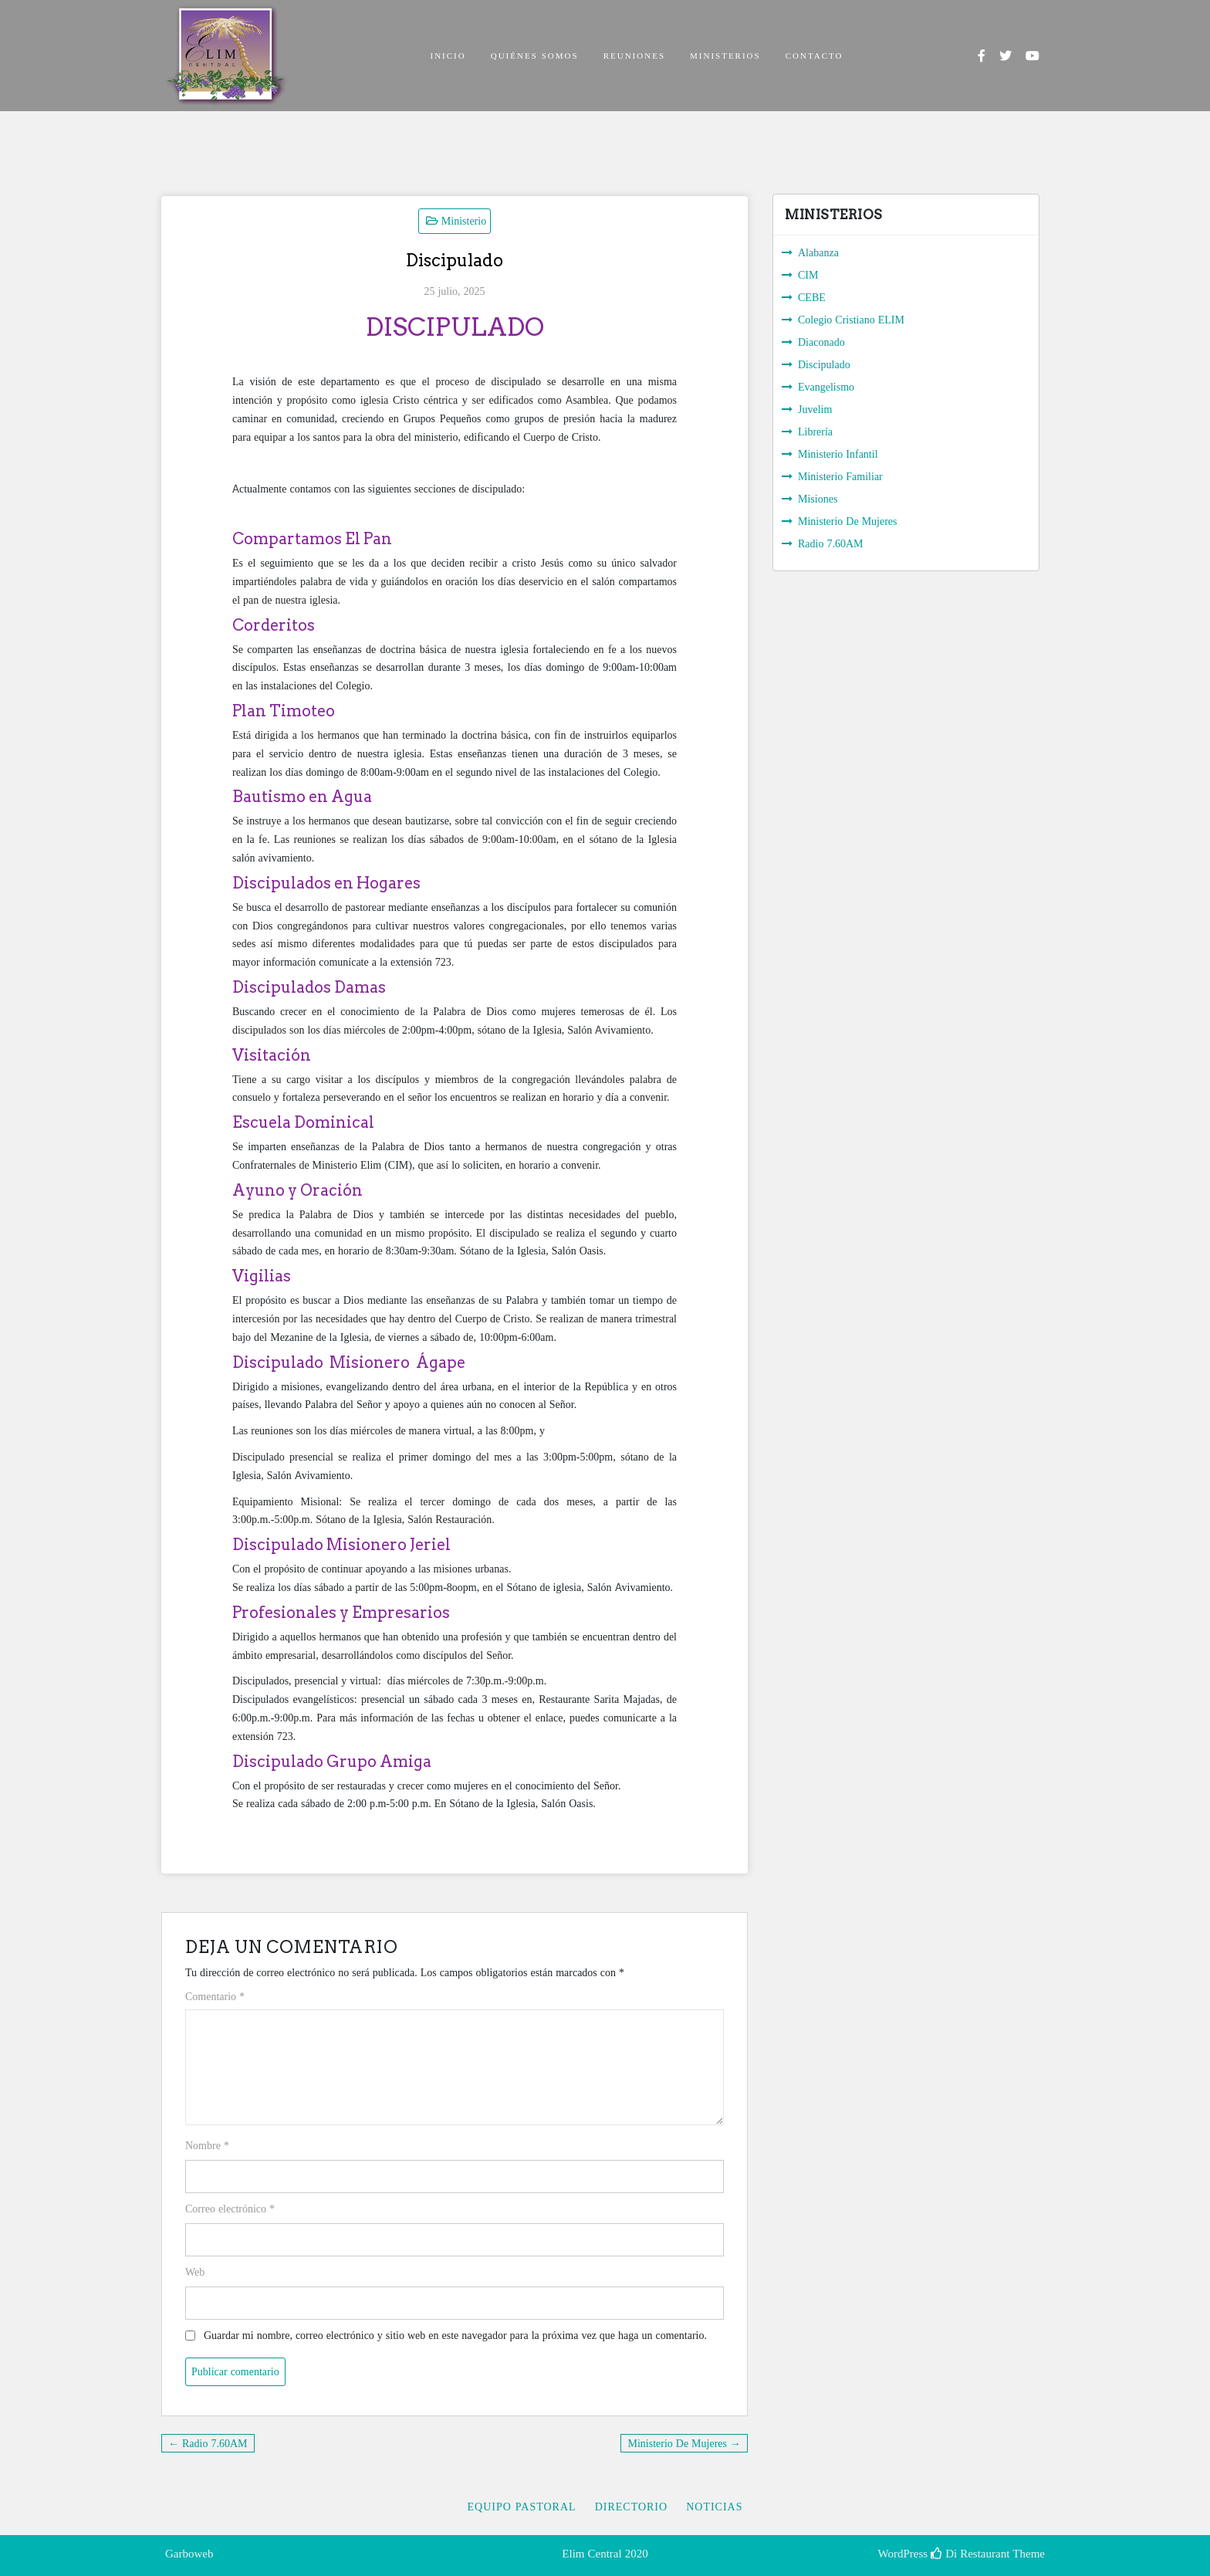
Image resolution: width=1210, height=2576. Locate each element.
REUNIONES (634, 55)
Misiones (817, 499)
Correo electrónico (230, 2208)
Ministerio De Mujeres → (684, 2443)
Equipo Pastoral (521, 2506)
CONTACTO (814, 55)
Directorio (631, 2506)
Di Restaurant (970, 2554)
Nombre (207, 2145)
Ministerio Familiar (840, 476)
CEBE (812, 297)
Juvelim (815, 409)
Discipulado (824, 364)
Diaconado (821, 342)
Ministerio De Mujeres (847, 521)
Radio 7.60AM (831, 543)
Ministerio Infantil (838, 454)
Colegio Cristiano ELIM (851, 320)
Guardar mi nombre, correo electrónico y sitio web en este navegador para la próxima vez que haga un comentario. (455, 2335)
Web (194, 2272)
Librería (815, 431)
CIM (808, 275)
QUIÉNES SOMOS (535, 55)
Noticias (714, 2506)
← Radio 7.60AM (208, 2443)
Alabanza (818, 252)
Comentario (215, 1996)
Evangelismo (826, 387)
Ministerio (463, 221)
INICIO (447, 55)
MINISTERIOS (725, 55)
